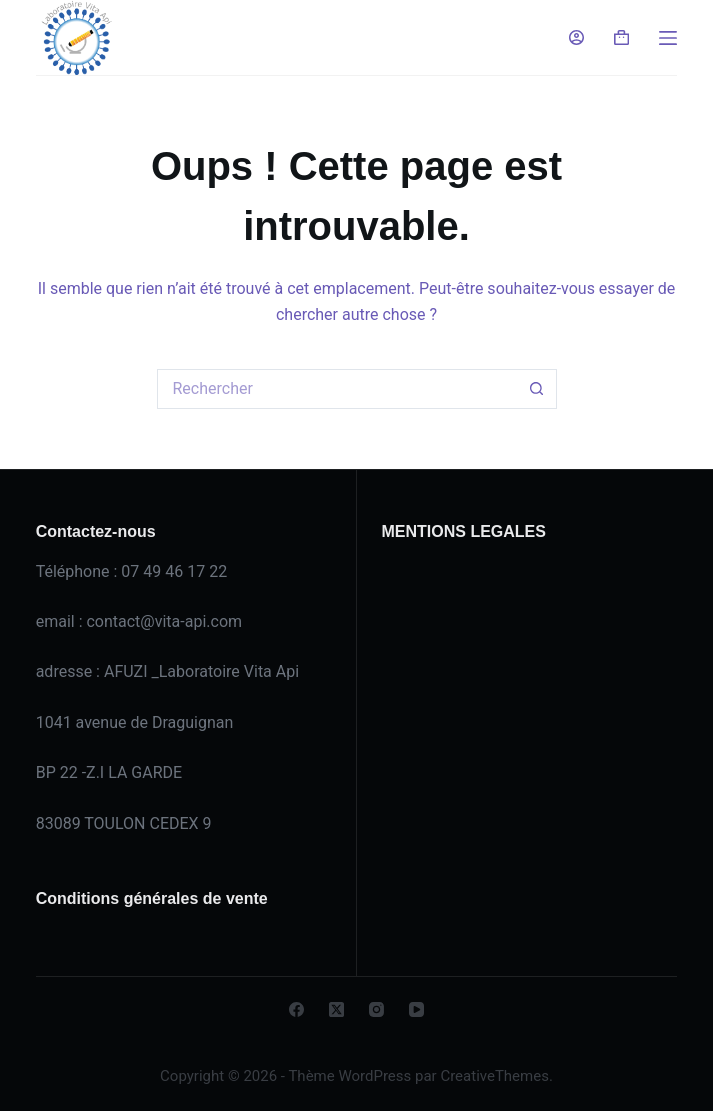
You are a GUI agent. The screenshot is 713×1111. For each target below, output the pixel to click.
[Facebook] (296, 1009)
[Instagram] (376, 1009)
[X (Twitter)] (336, 1009)
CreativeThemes (494, 1076)
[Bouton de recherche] (537, 389)
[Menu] (668, 38)
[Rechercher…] (337, 389)
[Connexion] (576, 37)
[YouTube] (416, 1009)
